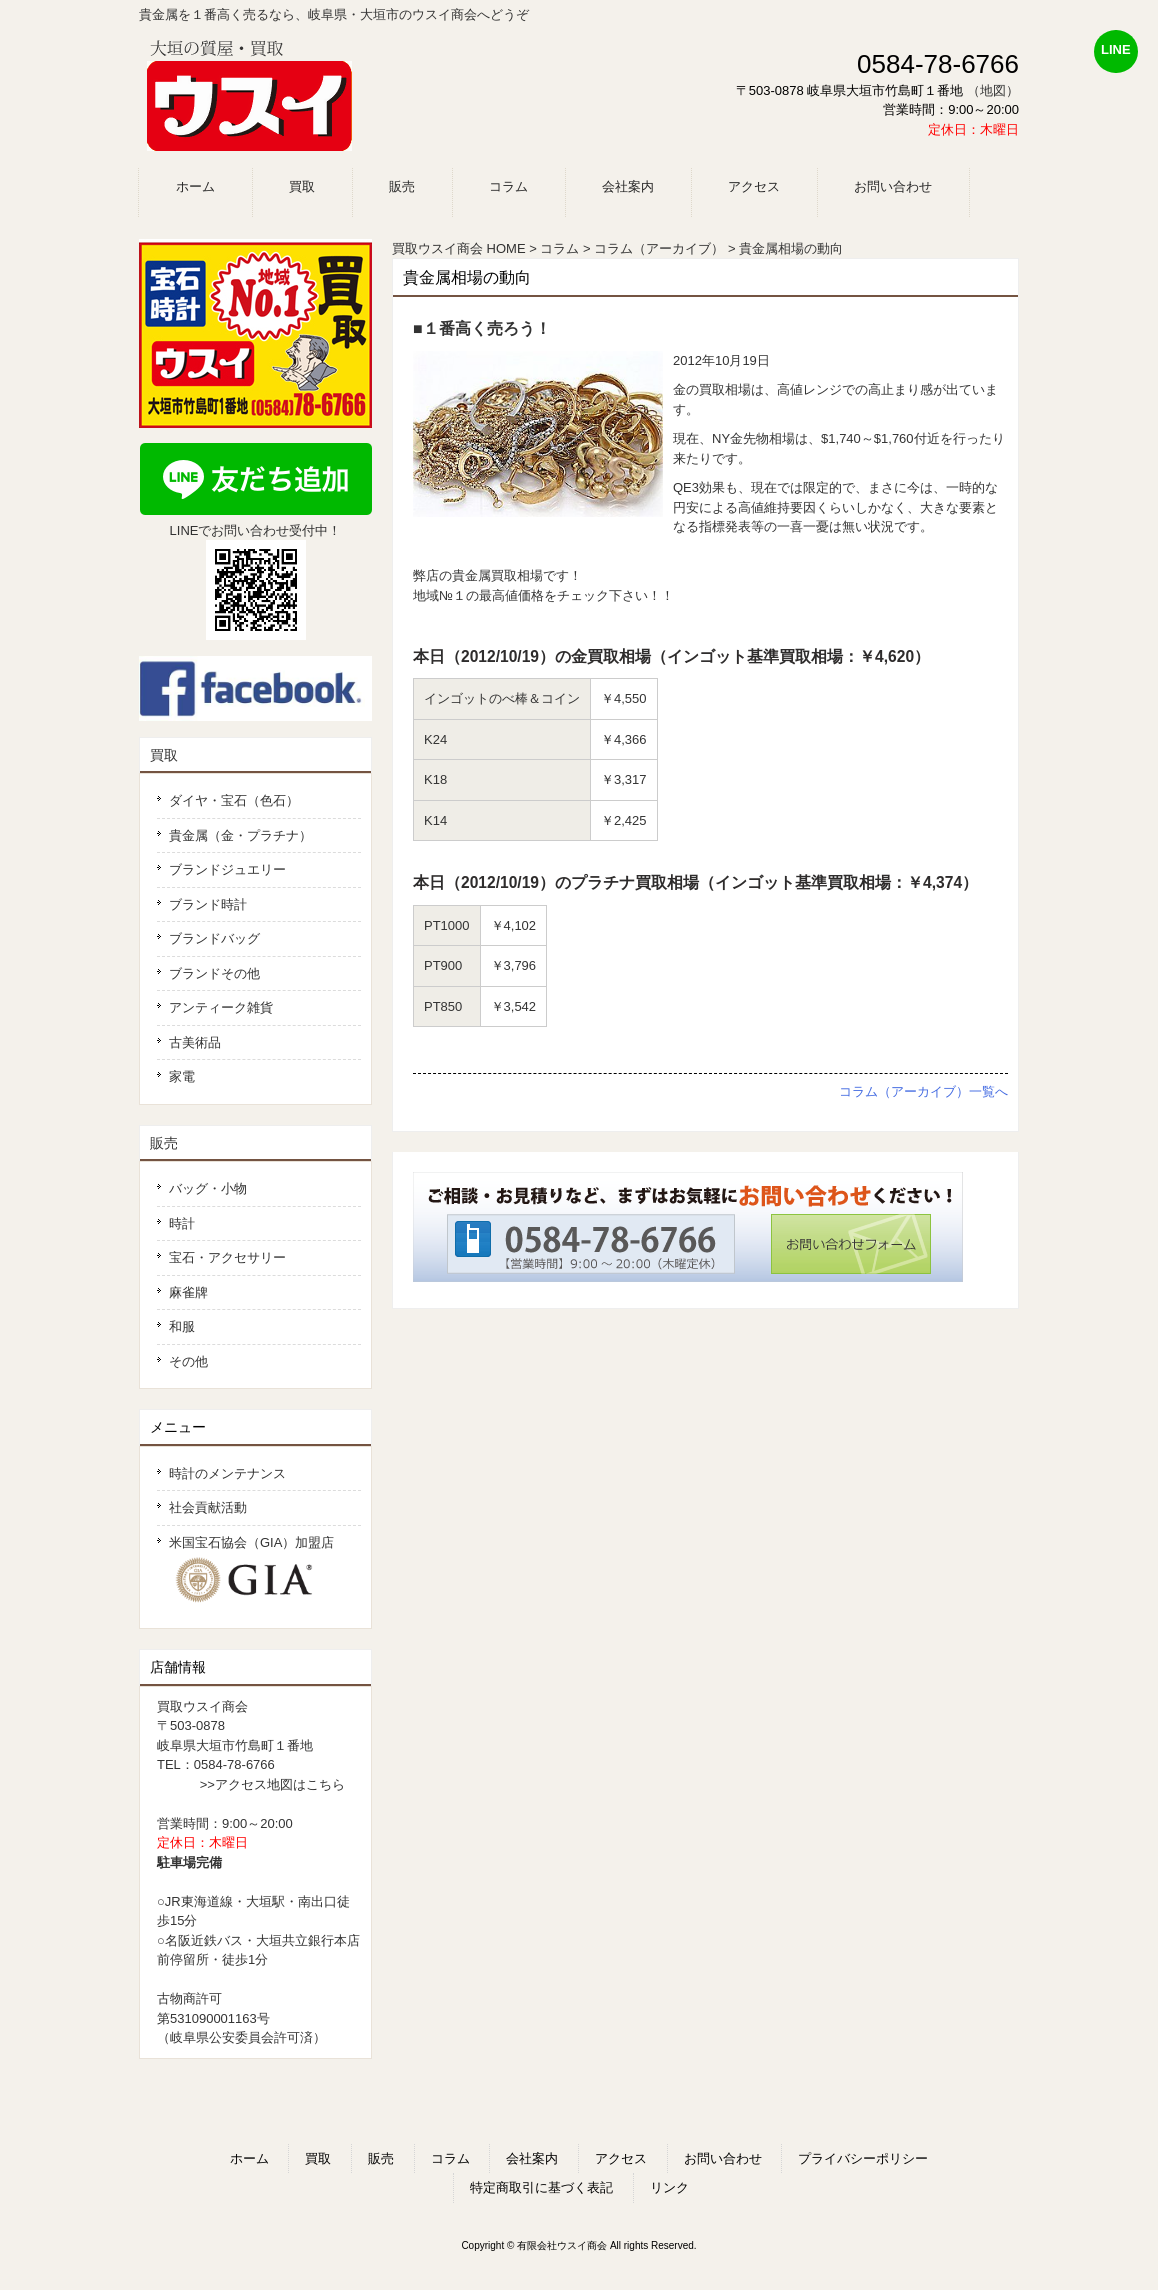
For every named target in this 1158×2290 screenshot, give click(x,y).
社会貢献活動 (208, 1507)
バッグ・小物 (208, 1188)
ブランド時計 (208, 904)
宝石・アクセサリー (227, 1257)
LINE (1116, 49)
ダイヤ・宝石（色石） (234, 800)
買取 (164, 755)
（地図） (993, 90)
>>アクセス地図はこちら (272, 1784)
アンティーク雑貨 (221, 1007)
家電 (182, 1076)
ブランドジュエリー (227, 869)
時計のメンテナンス (227, 1473)
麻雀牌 (188, 1292)
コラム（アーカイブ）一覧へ (923, 1091)
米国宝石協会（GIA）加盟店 (259, 1570)
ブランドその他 (214, 973)
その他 (188, 1361)
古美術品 (195, 1042)
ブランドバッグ (214, 938)
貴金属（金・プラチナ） (240, 835)
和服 (182, 1326)
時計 (182, 1223)
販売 (164, 1143)
